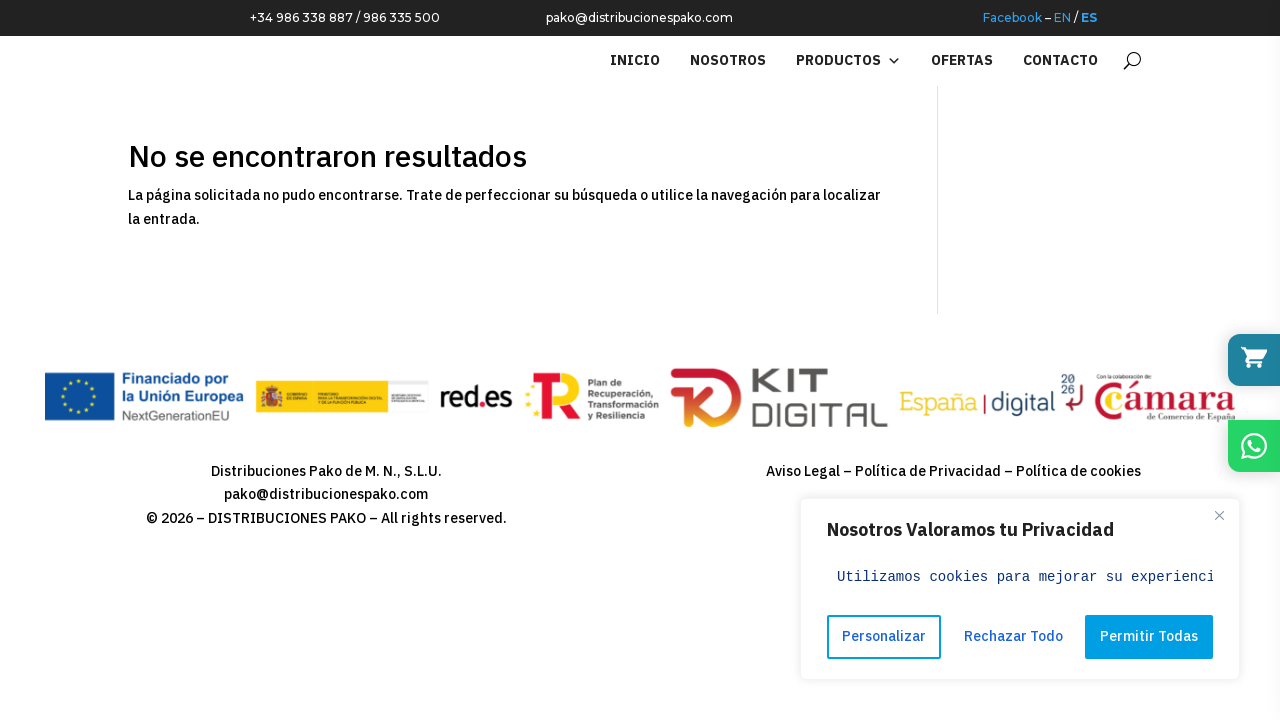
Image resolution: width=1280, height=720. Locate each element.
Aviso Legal (803, 471)
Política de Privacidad (928, 471)
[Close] (1219, 515)
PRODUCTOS (848, 61)
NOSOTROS (728, 60)
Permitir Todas (1149, 636)
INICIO (635, 60)
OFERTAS (962, 60)
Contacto (1060, 60)
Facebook (1012, 14)
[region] (1020, 589)
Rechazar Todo (1013, 636)
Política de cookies (1078, 471)
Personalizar (884, 636)
